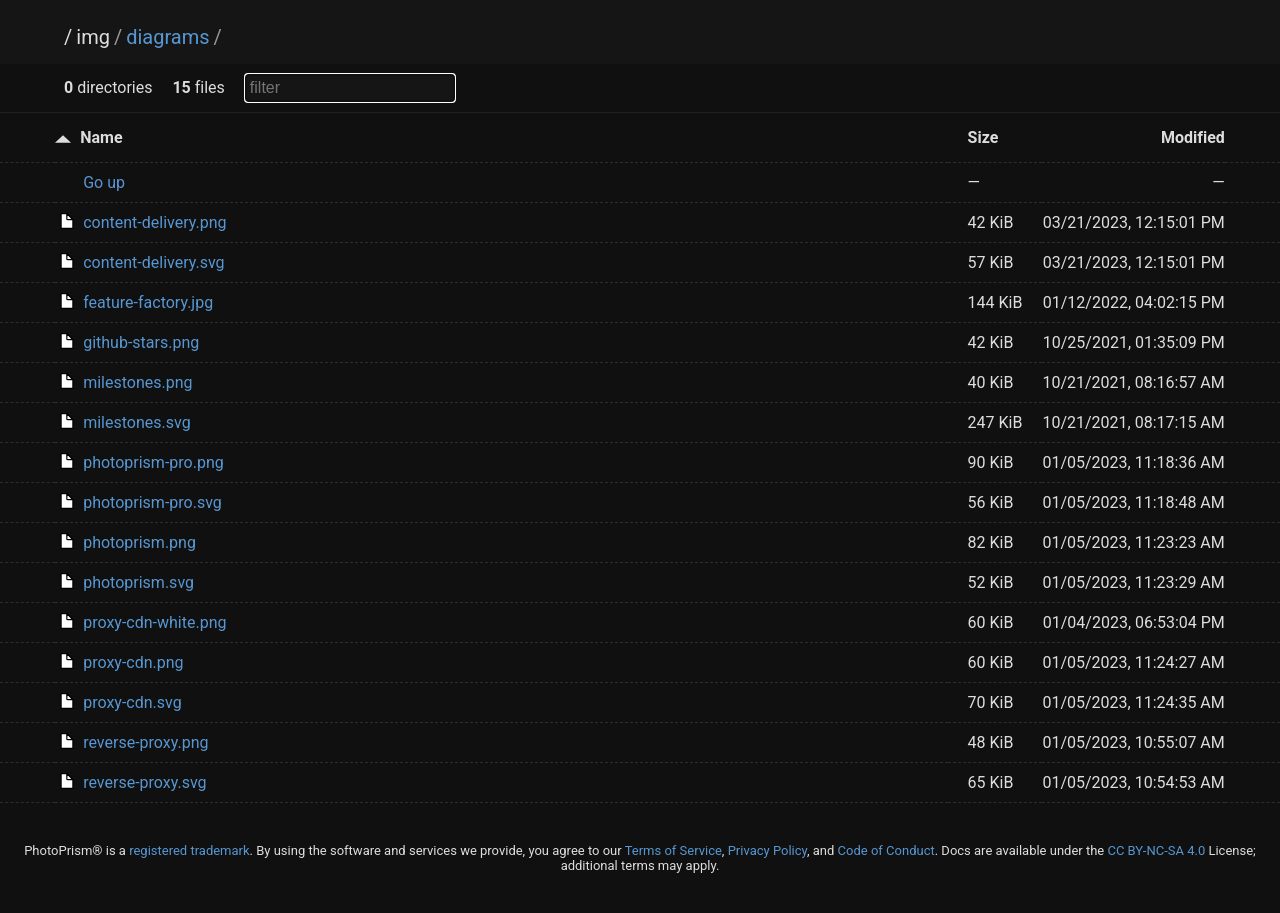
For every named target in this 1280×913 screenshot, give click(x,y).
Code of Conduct (886, 850)
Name (101, 137)
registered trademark (189, 850)
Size (983, 137)
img (93, 37)
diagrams (167, 37)
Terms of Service (673, 850)
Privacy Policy (767, 850)
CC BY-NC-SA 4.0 (1156, 850)
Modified (1193, 137)
